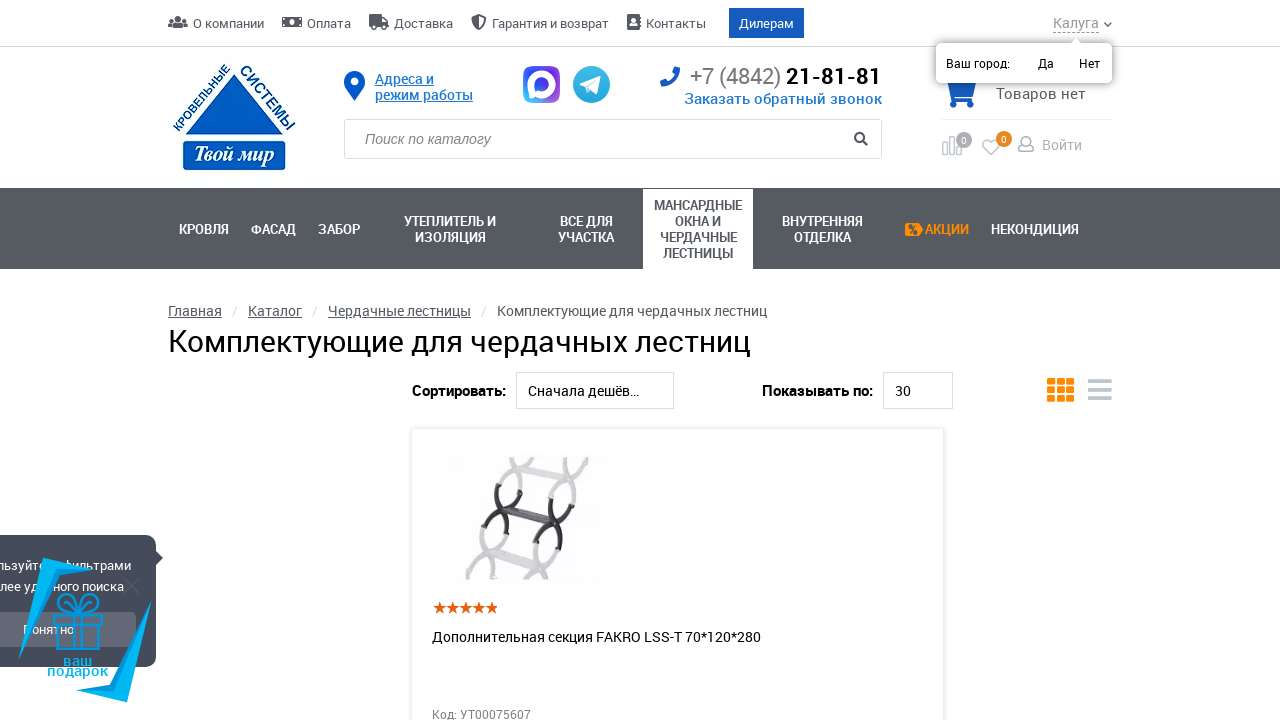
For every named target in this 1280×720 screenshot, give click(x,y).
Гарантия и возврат (550, 23)
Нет (1089, 63)
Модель (195, 597)
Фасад (273, 229)
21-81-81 (771, 76)
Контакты (676, 23)
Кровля (204, 229)
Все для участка (586, 229)
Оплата (329, 23)
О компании (228, 23)
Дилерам (766, 23)
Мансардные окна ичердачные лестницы (698, 229)
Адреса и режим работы (424, 87)
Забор (339, 229)
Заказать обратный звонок (783, 98)
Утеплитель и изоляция (450, 229)
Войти (1062, 144)
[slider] (172, 494)
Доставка (423, 23)
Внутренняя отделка (822, 229)
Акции (947, 229)
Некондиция (1035, 229)
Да (1046, 63)
